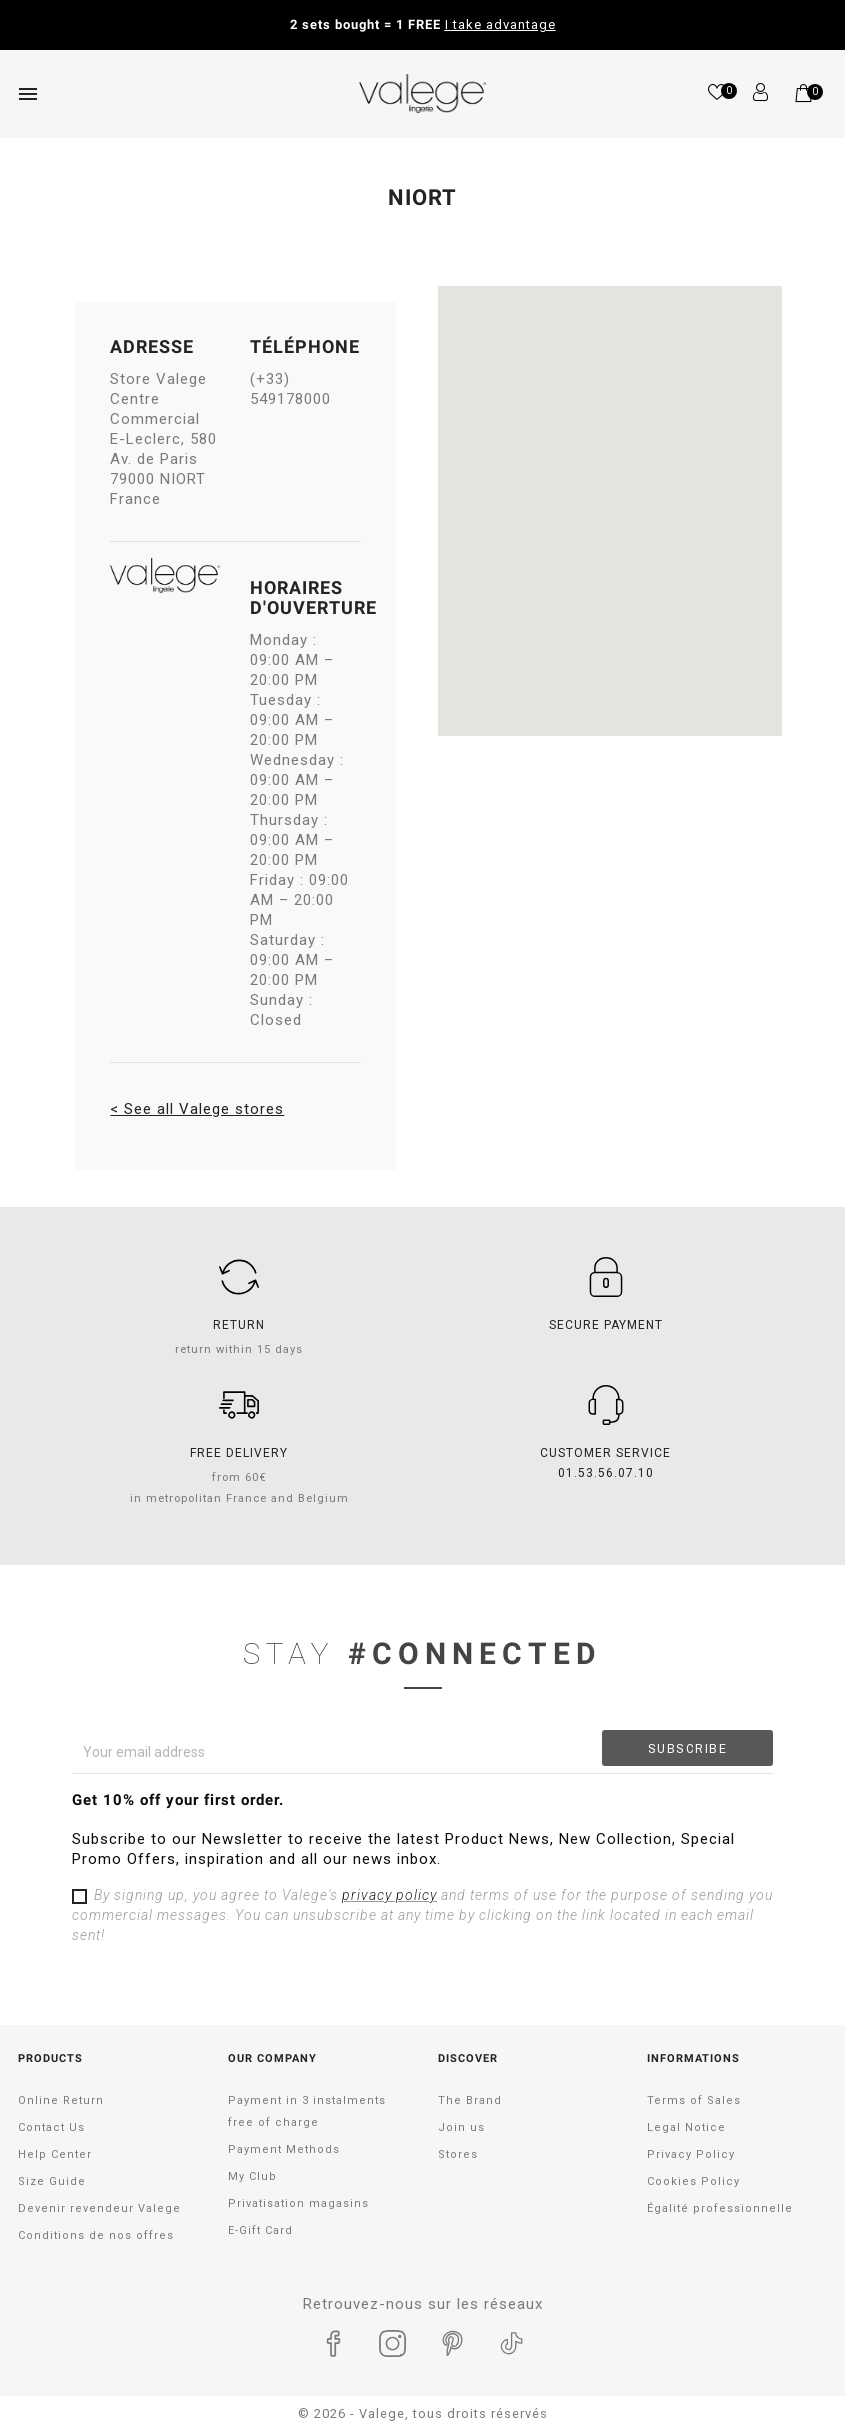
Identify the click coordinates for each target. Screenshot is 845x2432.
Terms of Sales (694, 2100)
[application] (795, 2382)
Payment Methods (284, 2149)
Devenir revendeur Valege (99, 2208)
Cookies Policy (693, 2181)
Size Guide (52, 2181)
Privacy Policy (691, 2154)
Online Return (61, 2100)
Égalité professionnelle (720, 2208)
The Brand (470, 2100)
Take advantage (590, 24)
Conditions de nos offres (96, 2235)
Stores (458, 2154)
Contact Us (51, 2127)
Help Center (55, 2154)
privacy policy (389, 1895)
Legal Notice (686, 2127)
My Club (252, 2176)
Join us (461, 2127)
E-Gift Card (260, 2230)
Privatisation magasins (298, 2203)
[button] (609, 493)
